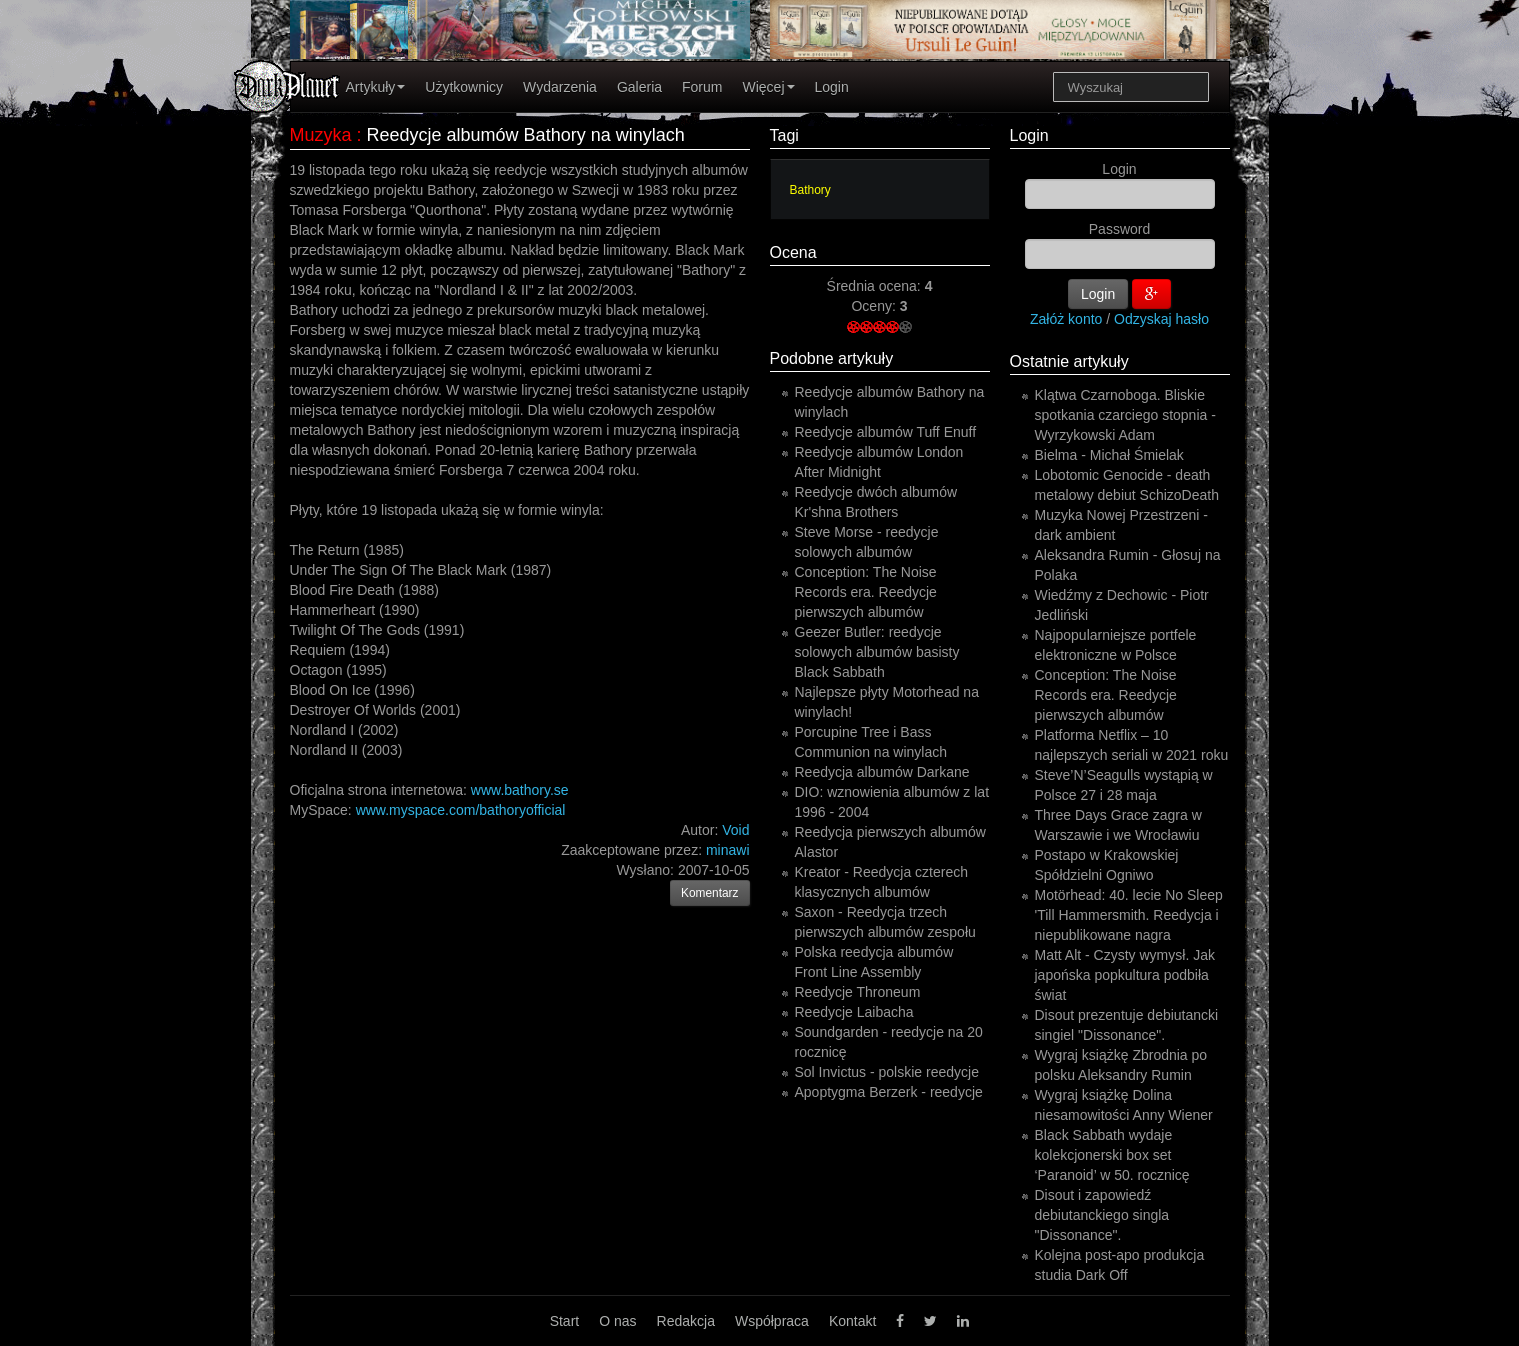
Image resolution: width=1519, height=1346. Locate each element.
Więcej (768, 87)
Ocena (793, 252)
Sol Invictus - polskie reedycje (887, 1072)
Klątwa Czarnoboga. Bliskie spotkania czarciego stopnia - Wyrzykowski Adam (1125, 415)
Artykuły (376, 87)
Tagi (784, 135)
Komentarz (710, 893)
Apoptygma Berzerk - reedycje (889, 1092)
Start (565, 1321)
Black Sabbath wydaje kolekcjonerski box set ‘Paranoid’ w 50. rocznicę (1112, 1155)
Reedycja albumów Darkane (882, 772)
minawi (728, 850)
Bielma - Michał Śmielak (1109, 455)
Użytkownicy (464, 87)
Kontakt (852, 1321)
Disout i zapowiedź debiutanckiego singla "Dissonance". (1102, 1215)
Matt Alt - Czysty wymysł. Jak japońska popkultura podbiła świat (1125, 975)
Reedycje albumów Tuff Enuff (886, 432)
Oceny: (875, 306)
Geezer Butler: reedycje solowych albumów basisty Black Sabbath (877, 652)
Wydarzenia (560, 87)
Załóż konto (1066, 319)
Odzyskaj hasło (1161, 319)
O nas (617, 1321)
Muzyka (321, 135)
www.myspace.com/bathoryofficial (461, 810)
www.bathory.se (520, 790)
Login (832, 87)
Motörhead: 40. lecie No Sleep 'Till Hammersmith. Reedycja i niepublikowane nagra (1129, 915)
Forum (702, 87)
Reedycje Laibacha (854, 1012)
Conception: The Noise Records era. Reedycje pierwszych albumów (866, 592)
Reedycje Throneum (858, 992)
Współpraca (772, 1321)
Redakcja (686, 1321)
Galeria (639, 87)
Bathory (810, 190)
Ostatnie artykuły (1069, 361)
